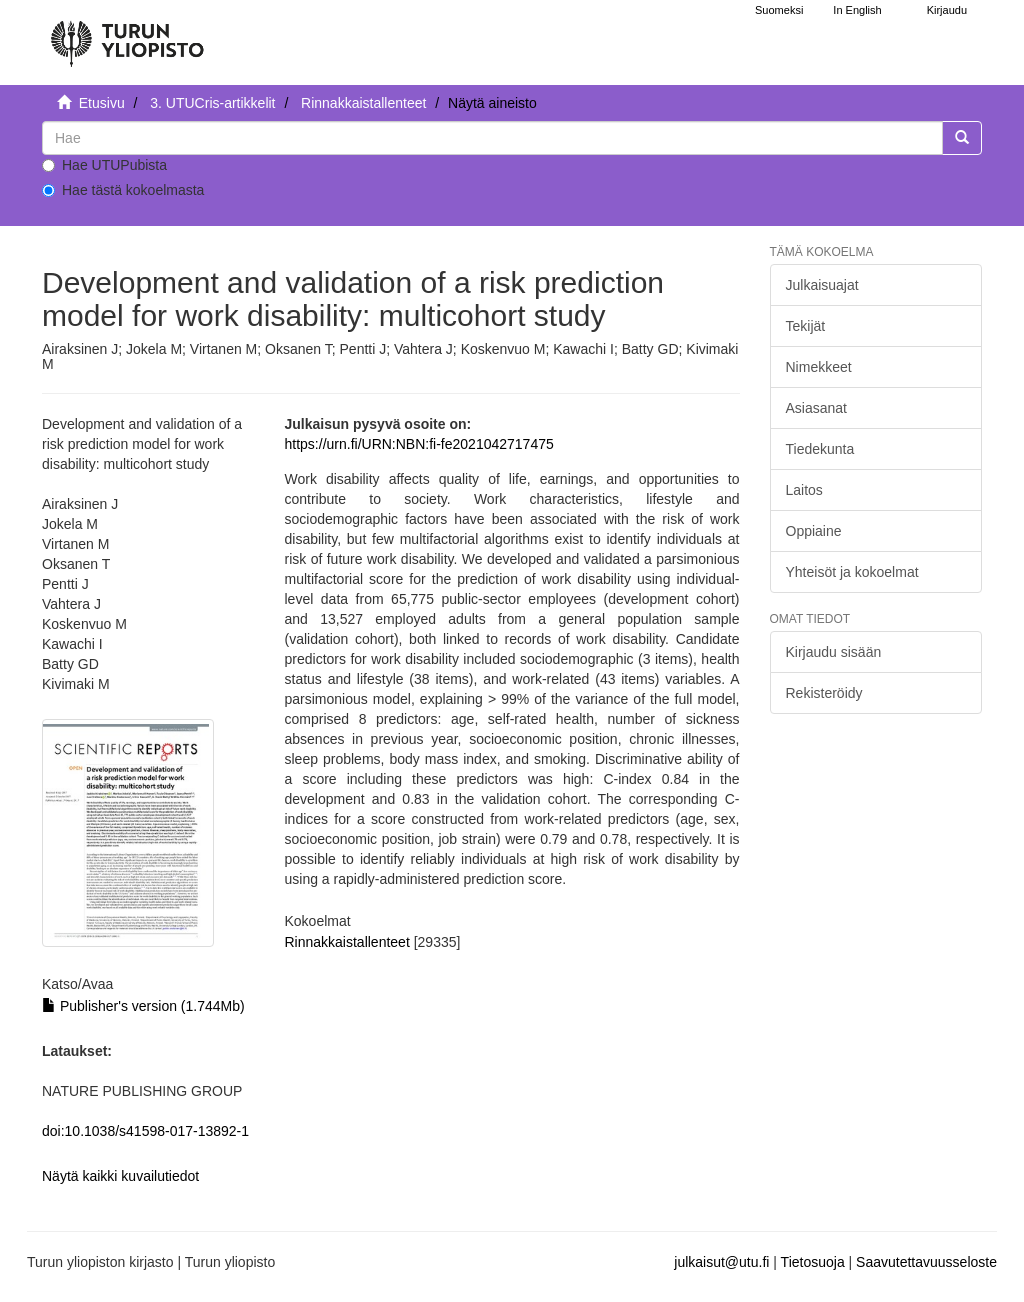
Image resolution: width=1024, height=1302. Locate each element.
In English (857, 10)
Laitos (804, 490)
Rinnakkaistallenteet (363, 103)
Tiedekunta (820, 449)
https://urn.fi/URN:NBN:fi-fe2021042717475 (419, 444)
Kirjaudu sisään (834, 652)
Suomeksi (779, 10)
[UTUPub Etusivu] (127, 35)
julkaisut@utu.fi (721, 1262)
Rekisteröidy (824, 693)
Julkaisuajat (822, 285)
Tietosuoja (813, 1262)
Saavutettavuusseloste (926, 1262)
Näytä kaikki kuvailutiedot (120, 1176)
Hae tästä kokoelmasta (123, 190)
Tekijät (806, 326)
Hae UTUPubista (104, 165)
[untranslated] (492, 138)
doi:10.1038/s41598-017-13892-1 (145, 1131)
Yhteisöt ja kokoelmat (852, 572)
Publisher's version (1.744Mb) (143, 1006)
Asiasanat (816, 408)
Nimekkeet (819, 367)
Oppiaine (814, 531)
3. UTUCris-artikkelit (212, 103)
